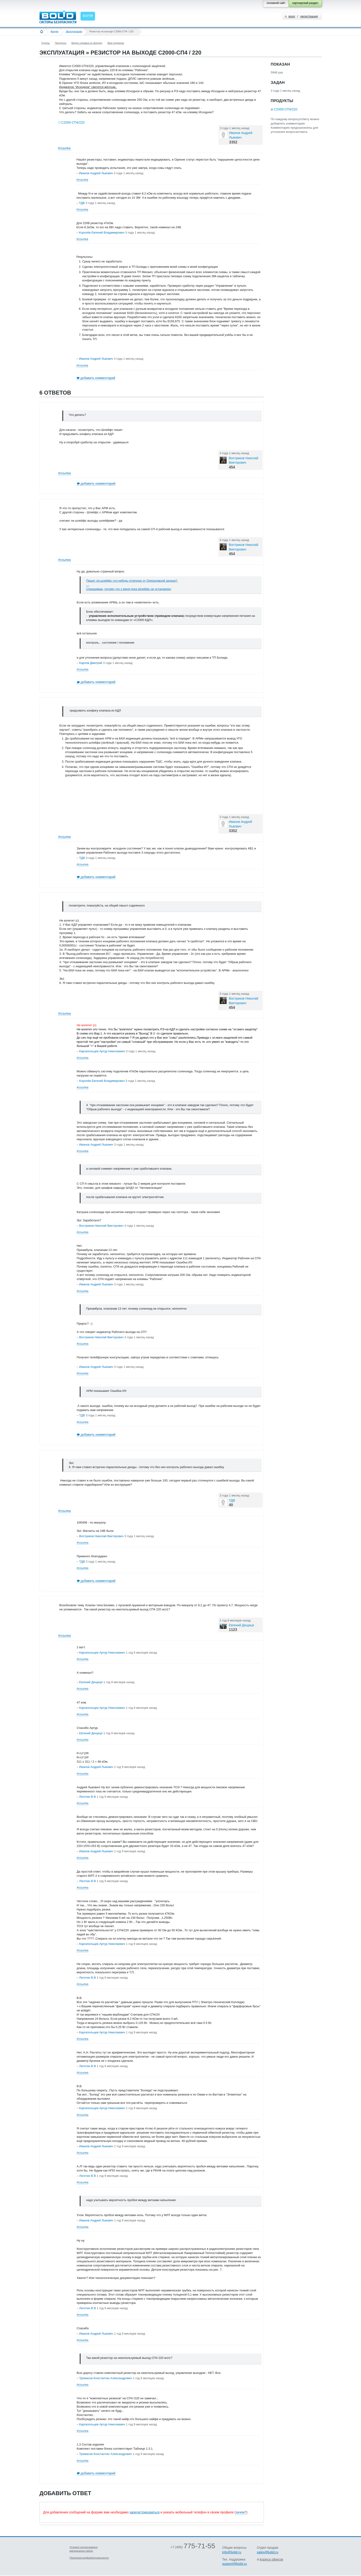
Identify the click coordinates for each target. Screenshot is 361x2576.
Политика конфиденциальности (89, 2557)
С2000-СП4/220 (73, 122)
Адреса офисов (271, 2559)
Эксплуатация (74, 31)
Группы (45, 43)
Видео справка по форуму (86, 43)
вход (292, 16)
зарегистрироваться (145, 2512)
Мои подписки (116, 43)
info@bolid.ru (231, 2552)
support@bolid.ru (234, 2564)
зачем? (241, 2512)
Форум (54, 31)
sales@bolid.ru (267, 2552)
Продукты (60, 43)
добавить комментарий (97, 378)
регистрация (309, 16)
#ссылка (64, 148)
